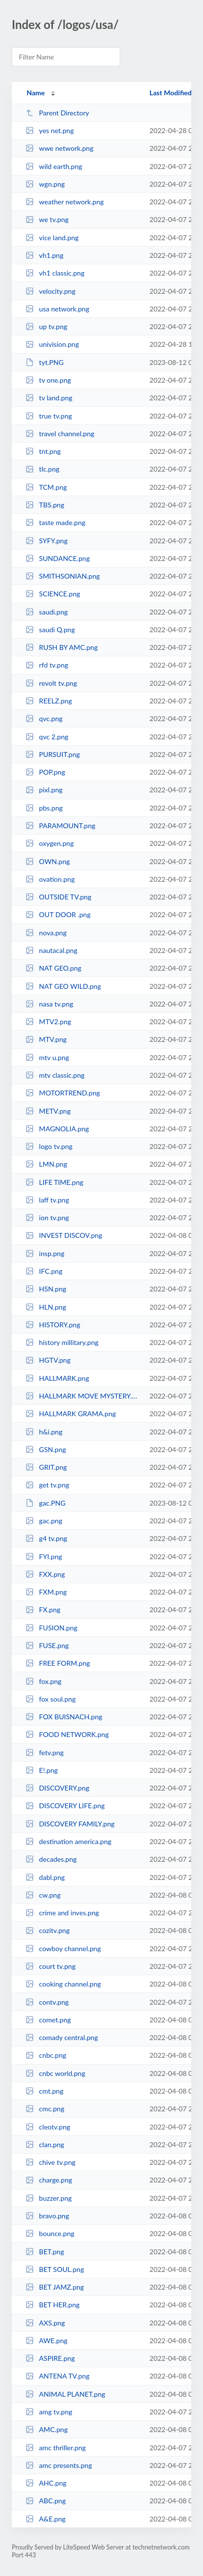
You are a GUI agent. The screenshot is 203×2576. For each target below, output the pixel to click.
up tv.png (46, 326)
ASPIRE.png (50, 2358)
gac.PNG (45, 1503)
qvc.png (44, 718)
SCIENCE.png (52, 593)
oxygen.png (49, 843)
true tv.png (48, 416)
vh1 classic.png (54, 273)
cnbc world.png (55, 2073)
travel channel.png (59, 433)
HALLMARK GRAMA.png (70, 1413)
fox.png (43, 1681)
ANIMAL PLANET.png (65, 2394)
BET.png (44, 2251)
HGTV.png (48, 1360)
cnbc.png (45, 2055)
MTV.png (46, 1039)
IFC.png (43, 1271)
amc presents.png (58, 2465)
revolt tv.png (51, 683)
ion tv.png (47, 1217)
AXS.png (45, 2323)
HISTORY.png (52, 1324)
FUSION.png (51, 1628)
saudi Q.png (50, 629)
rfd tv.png (46, 665)
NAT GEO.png (53, 968)
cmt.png (44, 2091)
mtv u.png (47, 1057)
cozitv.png (47, 1930)
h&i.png (43, 1432)
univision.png (52, 344)
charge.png (48, 2180)
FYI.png (43, 1556)
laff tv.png (47, 1200)
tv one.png (48, 380)
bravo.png (47, 2216)
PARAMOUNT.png (60, 825)
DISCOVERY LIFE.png (65, 1805)
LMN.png (46, 1164)
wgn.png (45, 184)
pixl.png (43, 789)
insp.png (44, 1253)
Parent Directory (57, 113)
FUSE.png (47, 1645)
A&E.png (45, 2519)
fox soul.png (50, 1699)
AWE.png (46, 2340)
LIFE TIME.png (54, 1182)
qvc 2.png (46, 736)
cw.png (42, 1895)
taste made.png (55, 522)
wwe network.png (59, 148)
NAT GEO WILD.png (63, 986)
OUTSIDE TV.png (58, 897)
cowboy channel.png (63, 1948)
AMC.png (46, 2429)
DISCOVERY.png (57, 1788)
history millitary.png (62, 1342)
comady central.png (61, 2037)
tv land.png (48, 397)
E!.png (41, 1770)
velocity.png (50, 291)
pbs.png (44, 808)
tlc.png (42, 469)
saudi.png (46, 612)
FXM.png (46, 1592)
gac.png (43, 1520)
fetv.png (44, 1752)
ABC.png (45, 2500)
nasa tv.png (49, 1004)
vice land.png (51, 237)
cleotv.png (47, 2127)
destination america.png (68, 1841)
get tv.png (47, 1485)
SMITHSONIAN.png (62, 576)
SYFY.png (46, 540)
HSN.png (45, 1289)
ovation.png (50, 879)
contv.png (47, 2002)
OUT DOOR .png (58, 914)
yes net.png (49, 130)
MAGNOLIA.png (57, 1128)
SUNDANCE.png (57, 558)
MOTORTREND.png (62, 1093)
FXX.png (45, 1574)
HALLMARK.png (57, 1378)
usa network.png (57, 309)
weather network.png (64, 201)
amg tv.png (48, 2412)
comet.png (48, 2020)
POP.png (45, 772)
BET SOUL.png (54, 2269)
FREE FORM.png (57, 1663)
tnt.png (43, 451)
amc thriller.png (55, 2447)
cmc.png (44, 2108)
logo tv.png (49, 1146)
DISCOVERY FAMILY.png (69, 1824)
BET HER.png (52, 2304)
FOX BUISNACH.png (63, 1716)
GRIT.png (46, 1467)
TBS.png (44, 505)
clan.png (44, 2144)
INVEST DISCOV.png (63, 1235)
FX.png (42, 1609)
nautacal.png (51, 950)
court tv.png (50, 1966)
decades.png (50, 1859)
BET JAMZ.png (54, 2287)
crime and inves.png (62, 1912)
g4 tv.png (46, 1538)
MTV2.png (48, 1021)
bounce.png (49, 2233)
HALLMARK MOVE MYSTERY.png (82, 1396)
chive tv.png (50, 2162)
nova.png (46, 932)
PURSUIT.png (52, 754)
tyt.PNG (44, 362)
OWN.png (47, 861)
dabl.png (45, 1877)
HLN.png (45, 1307)
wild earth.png (53, 166)
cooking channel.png (63, 1984)
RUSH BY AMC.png (61, 647)
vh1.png (44, 255)
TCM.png (46, 487)
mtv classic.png (54, 1075)
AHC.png (46, 2483)
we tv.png (47, 219)
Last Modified (171, 92)
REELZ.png (48, 701)
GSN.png (45, 1449)
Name (35, 92)
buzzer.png (48, 2198)
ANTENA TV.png (57, 2376)
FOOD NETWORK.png (67, 1734)
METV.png (48, 1111)
